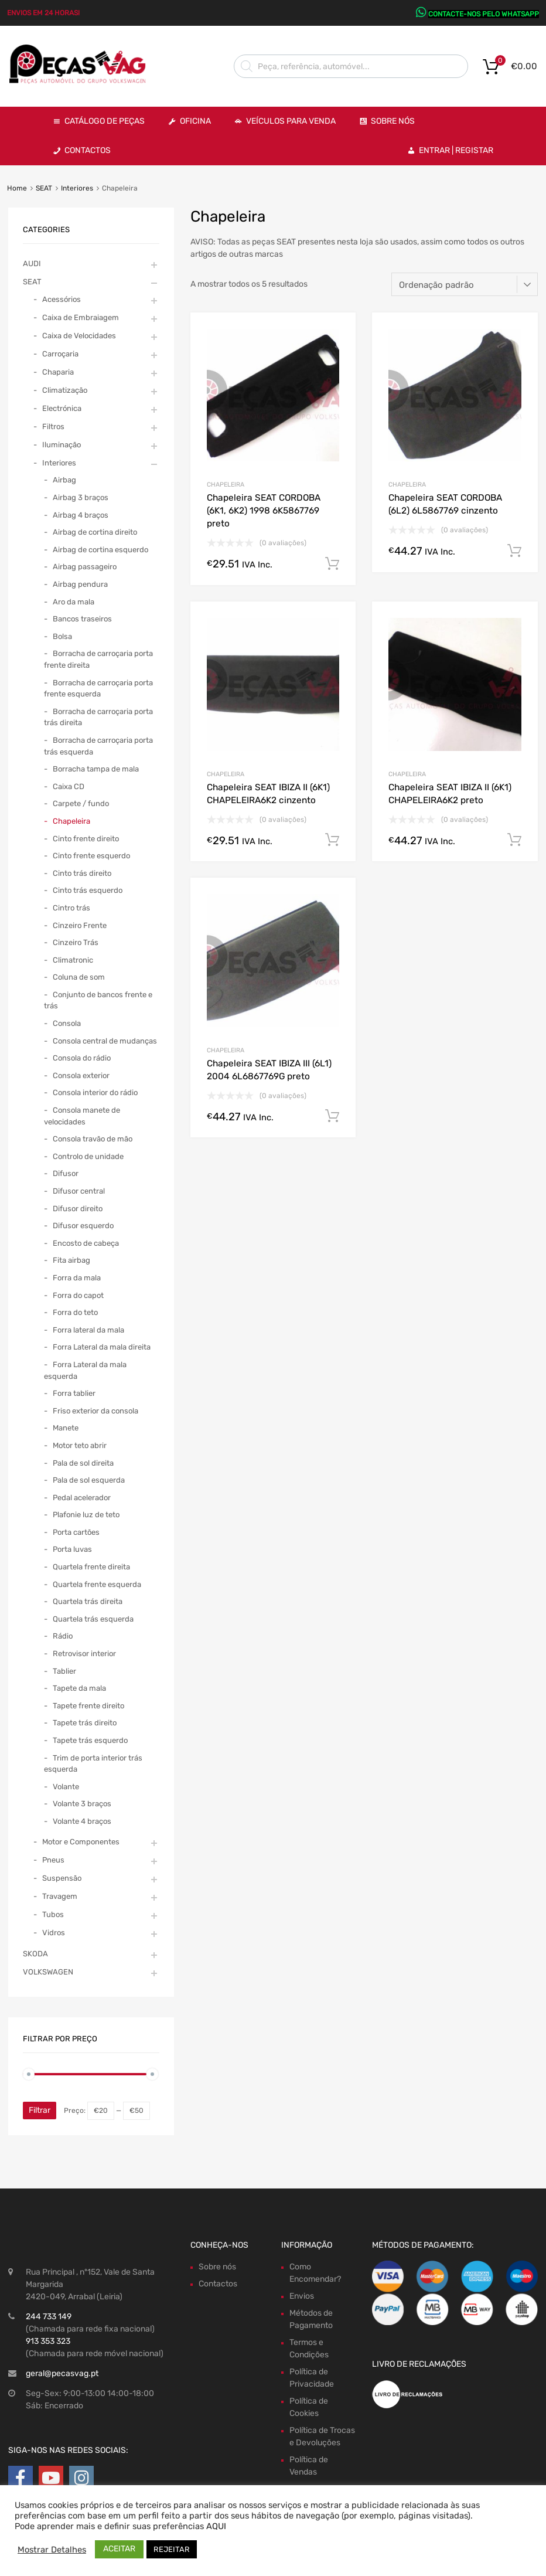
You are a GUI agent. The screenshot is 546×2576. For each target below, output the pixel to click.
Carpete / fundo (81, 803)
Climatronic (73, 960)
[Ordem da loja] (464, 284)
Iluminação (61, 444)
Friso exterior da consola (95, 1410)
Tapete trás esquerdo (90, 1740)
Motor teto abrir (80, 1445)
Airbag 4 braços (80, 515)
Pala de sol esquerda (89, 1480)
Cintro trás (71, 907)
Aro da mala (73, 601)
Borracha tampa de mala (96, 768)
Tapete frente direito (88, 1705)
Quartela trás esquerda (93, 1619)
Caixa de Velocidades (79, 335)
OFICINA (195, 121)
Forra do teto (75, 1312)
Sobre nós (217, 2267)
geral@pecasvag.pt (62, 2373)
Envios (301, 2296)
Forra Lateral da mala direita (102, 1347)
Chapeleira (225, 484)
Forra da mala (77, 1277)
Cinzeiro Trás (75, 942)
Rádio (63, 1636)
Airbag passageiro (85, 566)
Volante (66, 1786)
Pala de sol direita (83, 1463)
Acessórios (61, 299)
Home (17, 188)
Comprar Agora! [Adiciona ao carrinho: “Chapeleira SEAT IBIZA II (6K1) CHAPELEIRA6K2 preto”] (514, 840)
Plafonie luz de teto (86, 1514)
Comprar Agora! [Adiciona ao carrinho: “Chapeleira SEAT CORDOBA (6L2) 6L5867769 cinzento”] (514, 551)
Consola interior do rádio (95, 1092)
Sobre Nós (393, 121)
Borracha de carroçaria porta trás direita (98, 717)
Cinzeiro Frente (80, 925)
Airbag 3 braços (80, 497)
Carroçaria (60, 353)
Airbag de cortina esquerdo (100, 549)
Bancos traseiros (82, 618)
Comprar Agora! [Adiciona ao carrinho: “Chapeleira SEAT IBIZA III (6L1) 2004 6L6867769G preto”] (332, 1116)
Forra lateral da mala (88, 1330)
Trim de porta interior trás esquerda (93, 1763)
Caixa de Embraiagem (80, 317)
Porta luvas (72, 1549)
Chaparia (58, 372)
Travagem (59, 1896)
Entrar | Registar (456, 150)
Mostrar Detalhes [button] (52, 2549)
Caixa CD (68, 786)
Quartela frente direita (91, 1566)
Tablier (64, 1671)
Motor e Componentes (81, 1841)
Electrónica (61, 408)
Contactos (87, 150)
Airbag (64, 479)
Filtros (53, 426)
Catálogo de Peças (104, 121)
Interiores (77, 188)
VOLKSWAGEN (48, 1971)
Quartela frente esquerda (97, 1584)
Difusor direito (78, 1208)
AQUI (216, 2526)
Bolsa (62, 636)
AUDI (32, 263)
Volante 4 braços (82, 1821)
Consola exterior (81, 1075)
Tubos (53, 1914)
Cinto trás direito (82, 873)
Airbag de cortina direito (95, 532)
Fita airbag (71, 1260)
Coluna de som (79, 977)
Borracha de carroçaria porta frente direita (98, 659)
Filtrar (39, 2110)
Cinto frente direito (86, 838)
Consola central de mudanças (105, 1040)
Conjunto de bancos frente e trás (98, 1000)
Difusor (66, 1173)
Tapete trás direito (85, 1722)
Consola (67, 1023)
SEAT (44, 188)
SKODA (35, 1953)
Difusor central (79, 1191)
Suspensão (61, 1878)
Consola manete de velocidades (82, 1116)
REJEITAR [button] (171, 2549)
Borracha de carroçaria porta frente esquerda (98, 688)
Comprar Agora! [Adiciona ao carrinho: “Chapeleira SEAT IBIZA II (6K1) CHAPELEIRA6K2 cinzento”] (332, 840)
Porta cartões (76, 1532)
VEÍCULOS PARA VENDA (291, 121)
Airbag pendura (80, 584)
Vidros (53, 1932)
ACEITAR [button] (119, 2549)
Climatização (64, 390)
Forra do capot (78, 1295)
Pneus (53, 1859)
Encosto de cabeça (86, 1243)
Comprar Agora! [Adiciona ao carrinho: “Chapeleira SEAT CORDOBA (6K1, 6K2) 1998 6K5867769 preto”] (332, 564)
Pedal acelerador (82, 1497)
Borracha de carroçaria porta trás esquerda (98, 746)
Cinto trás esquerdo (87, 890)
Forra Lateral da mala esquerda (85, 1370)
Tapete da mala (79, 1688)
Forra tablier (74, 1393)
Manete (66, 1427)
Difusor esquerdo (83, 1225)
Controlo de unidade (88, 1156)
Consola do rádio (82, 1057)
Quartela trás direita (87, 1601)
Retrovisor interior (84, 1653)
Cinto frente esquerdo (91, 855)
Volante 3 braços (82, 1803)
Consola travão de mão (92, 1138)
